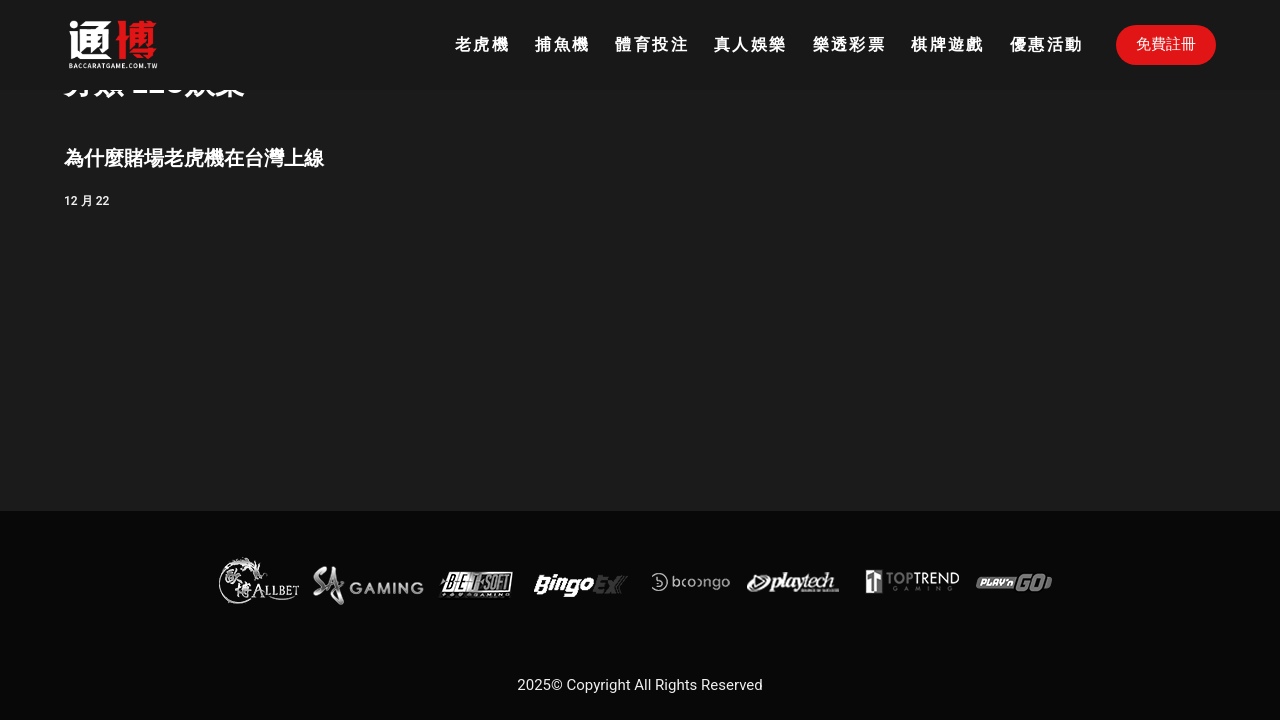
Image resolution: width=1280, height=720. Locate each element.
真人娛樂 (751, 44)
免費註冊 (1166, 44)
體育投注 (652, 44)
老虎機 (482, 44)
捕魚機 (562, 44)
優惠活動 (1047, 44)
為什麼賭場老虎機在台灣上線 (194, 158)
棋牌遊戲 (948, 44)
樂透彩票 (850, 44)
